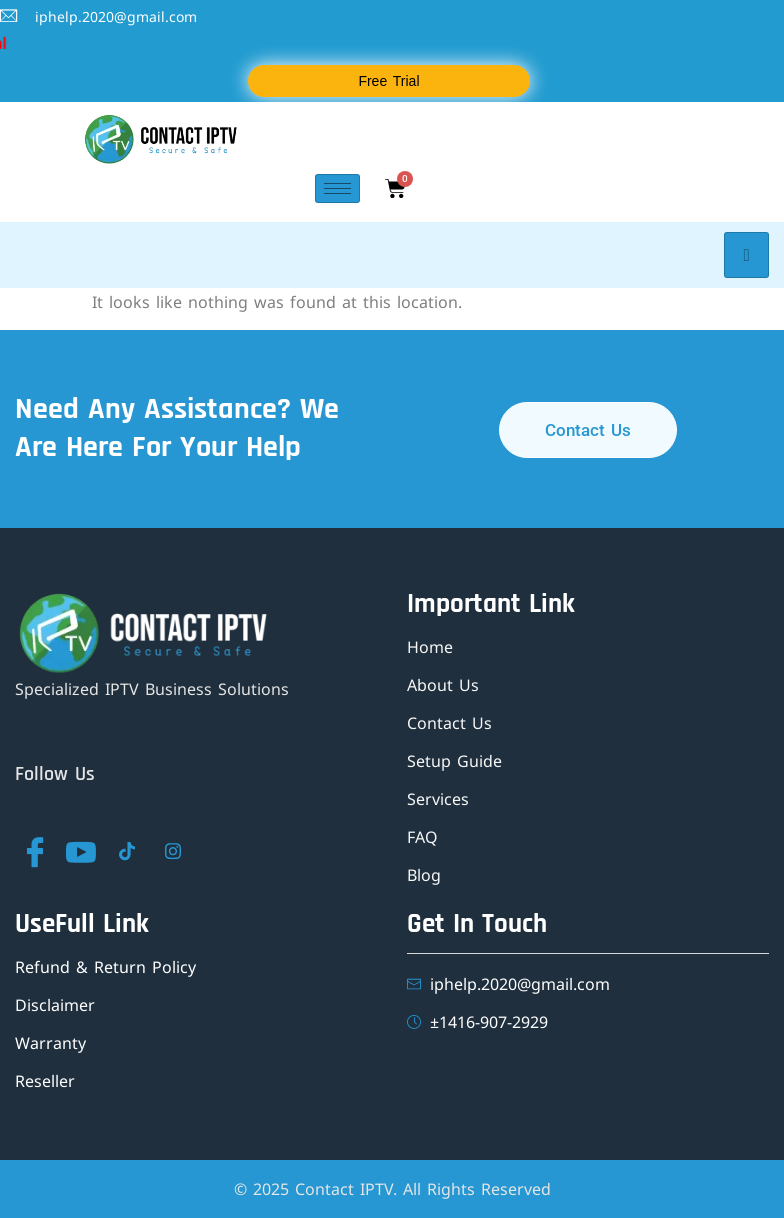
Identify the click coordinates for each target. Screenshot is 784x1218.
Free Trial (388, 81)
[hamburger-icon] (337, 188)
